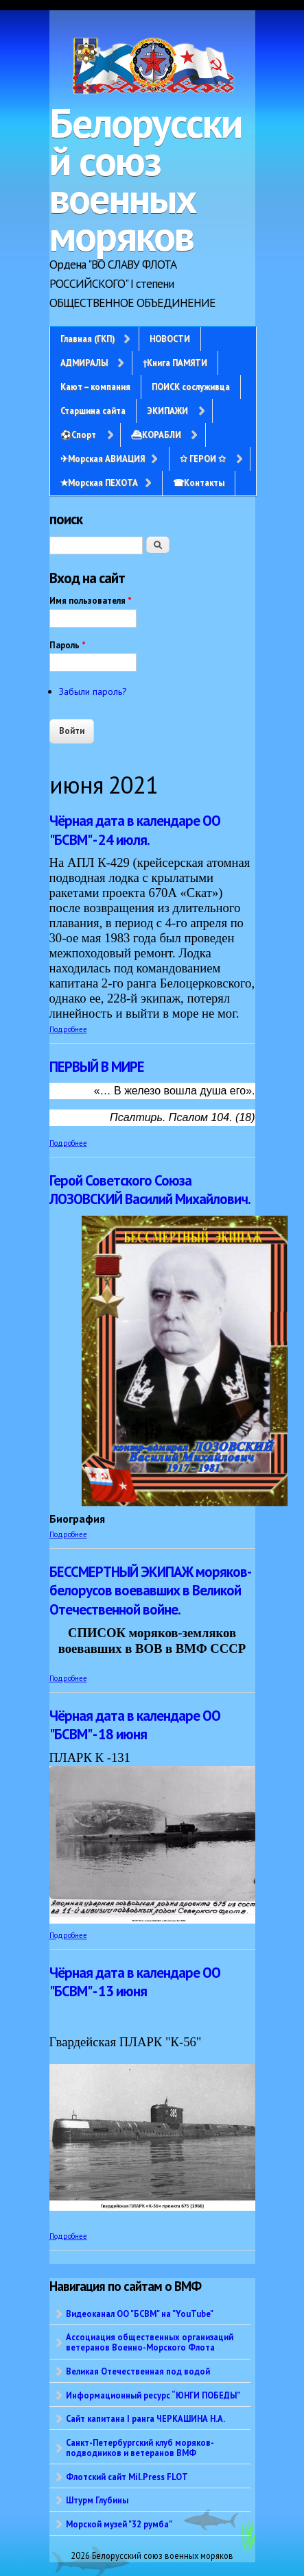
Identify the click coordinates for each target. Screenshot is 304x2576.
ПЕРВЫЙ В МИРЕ (96, 1066)
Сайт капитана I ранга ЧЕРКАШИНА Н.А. (145, 2418)
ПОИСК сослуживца (191, 386)
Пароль (67, 645)
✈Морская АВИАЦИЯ (102, 458)
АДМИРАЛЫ (84, 362)
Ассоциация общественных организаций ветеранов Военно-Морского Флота (149, 2342)
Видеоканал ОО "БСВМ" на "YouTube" (139, 2313)
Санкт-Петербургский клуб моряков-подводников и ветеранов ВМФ (140, 2447)
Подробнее (68, 1029)
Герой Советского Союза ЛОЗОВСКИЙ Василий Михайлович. (149, 1189)
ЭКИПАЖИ (167, 410)
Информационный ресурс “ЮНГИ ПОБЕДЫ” (153, 2395)
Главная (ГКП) (87, 338)
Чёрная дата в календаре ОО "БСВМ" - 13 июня (134, 1981)
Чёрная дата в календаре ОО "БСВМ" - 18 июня (134, 1724)
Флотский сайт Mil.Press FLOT (127, 2476)
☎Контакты (198, 482)
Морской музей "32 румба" (119, 2523)
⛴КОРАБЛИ (156, 434)
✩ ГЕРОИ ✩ (203, 458)
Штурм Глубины (97, 2499)
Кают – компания (95, 386)
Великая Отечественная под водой (138, 2371)
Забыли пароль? (93, 691)
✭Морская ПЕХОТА (99, 482)
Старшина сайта (93, 410)
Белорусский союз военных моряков (145, 179)
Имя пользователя (90, 600)
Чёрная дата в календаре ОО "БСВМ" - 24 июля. (134, 829)
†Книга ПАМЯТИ (175, 362)
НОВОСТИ (170, 338)
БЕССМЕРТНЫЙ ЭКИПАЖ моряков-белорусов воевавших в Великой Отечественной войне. (150, 1590)
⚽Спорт (78, 434)
